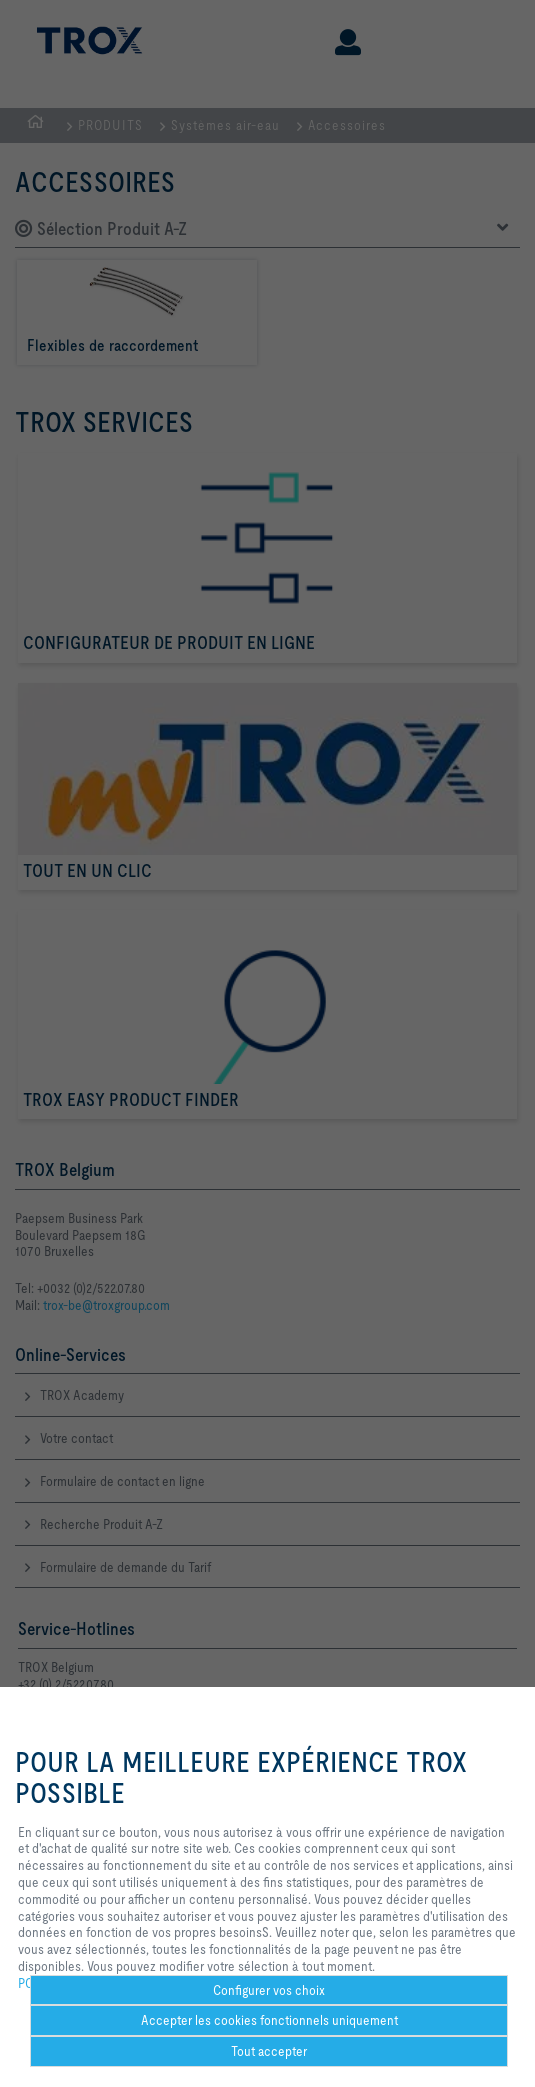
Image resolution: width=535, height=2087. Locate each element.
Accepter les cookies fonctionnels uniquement (269, 2020)
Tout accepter (269, 2051)
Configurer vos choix (269, 1990)
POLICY (39, 1983)
